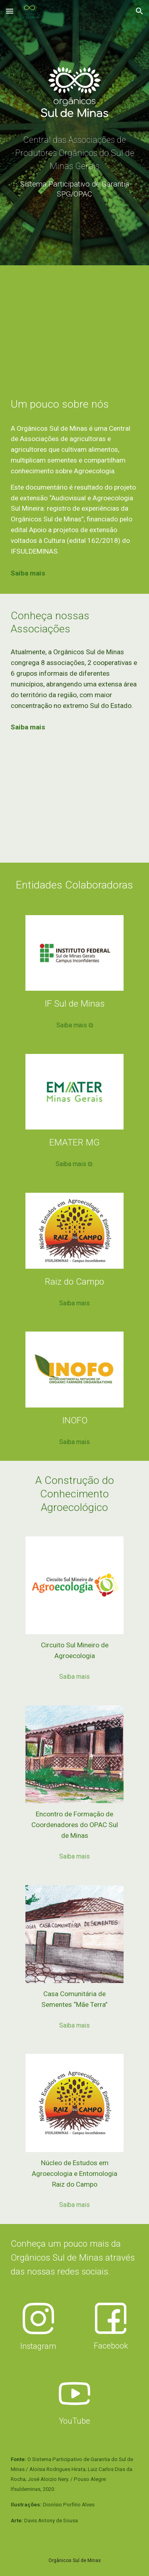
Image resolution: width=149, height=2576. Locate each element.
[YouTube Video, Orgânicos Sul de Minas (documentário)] (75, 324)
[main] (75, 169)
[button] (9, 11)
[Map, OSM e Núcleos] (75, 805)
